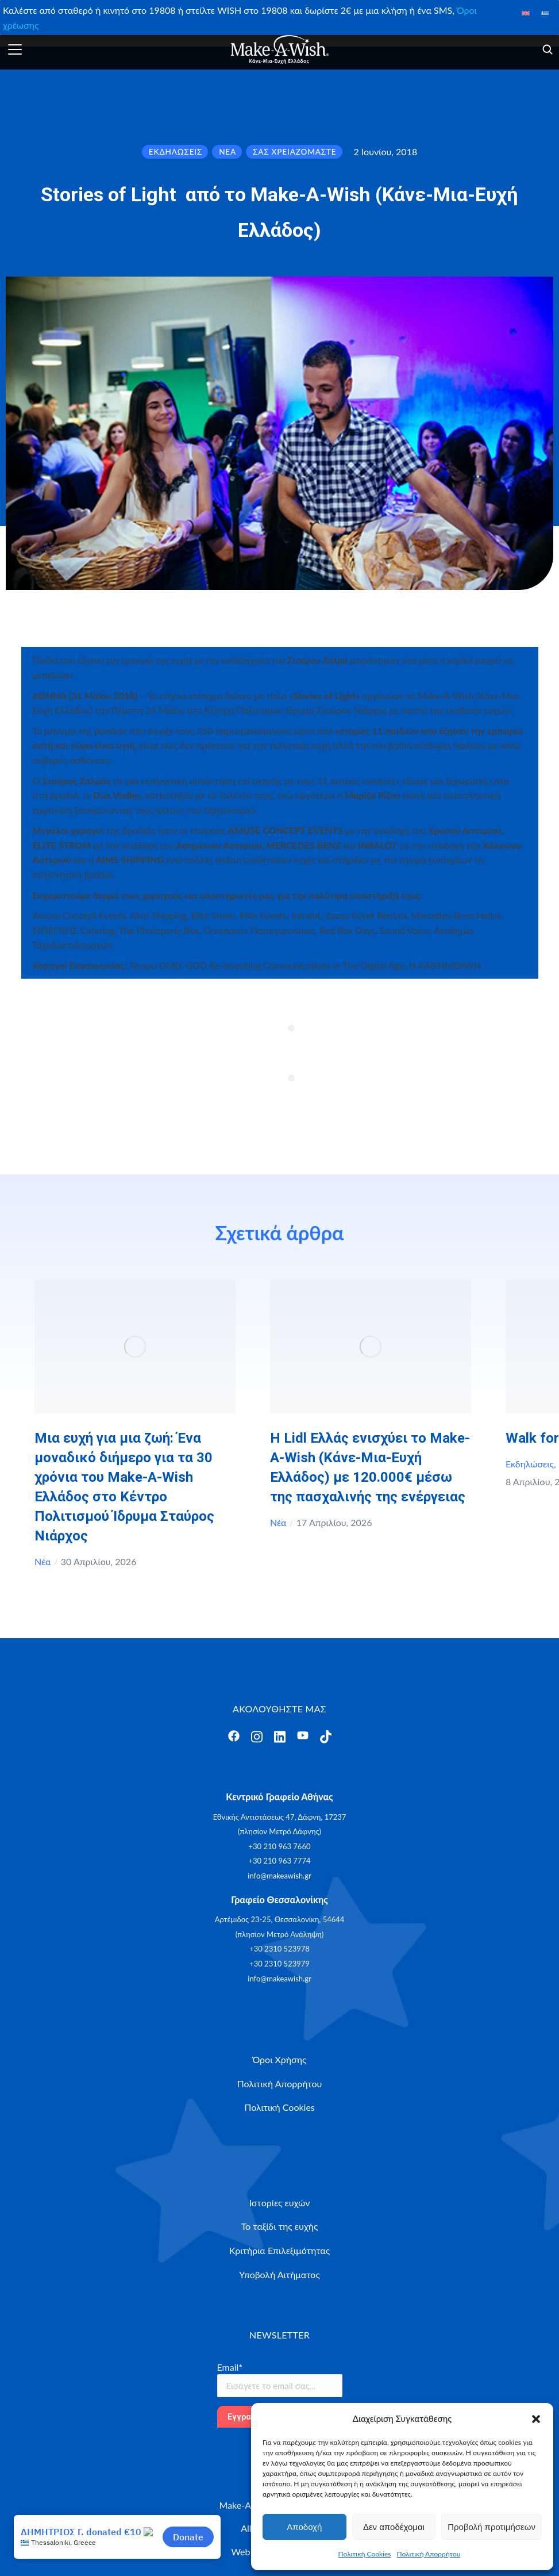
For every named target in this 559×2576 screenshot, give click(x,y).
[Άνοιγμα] (15, 49)
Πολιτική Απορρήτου (429, 2554)
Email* (230, 2367)
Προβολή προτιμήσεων (491, 2527)
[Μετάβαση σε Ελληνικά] (544, 12)
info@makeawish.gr (279, 1875)
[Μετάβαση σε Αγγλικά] (525, 12)
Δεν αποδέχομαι (394, 2527)
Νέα (42, 1561)
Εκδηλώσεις (530, 1463)
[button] (536, 2419)
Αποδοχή (304, 2527)
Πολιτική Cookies (364, 2554)
